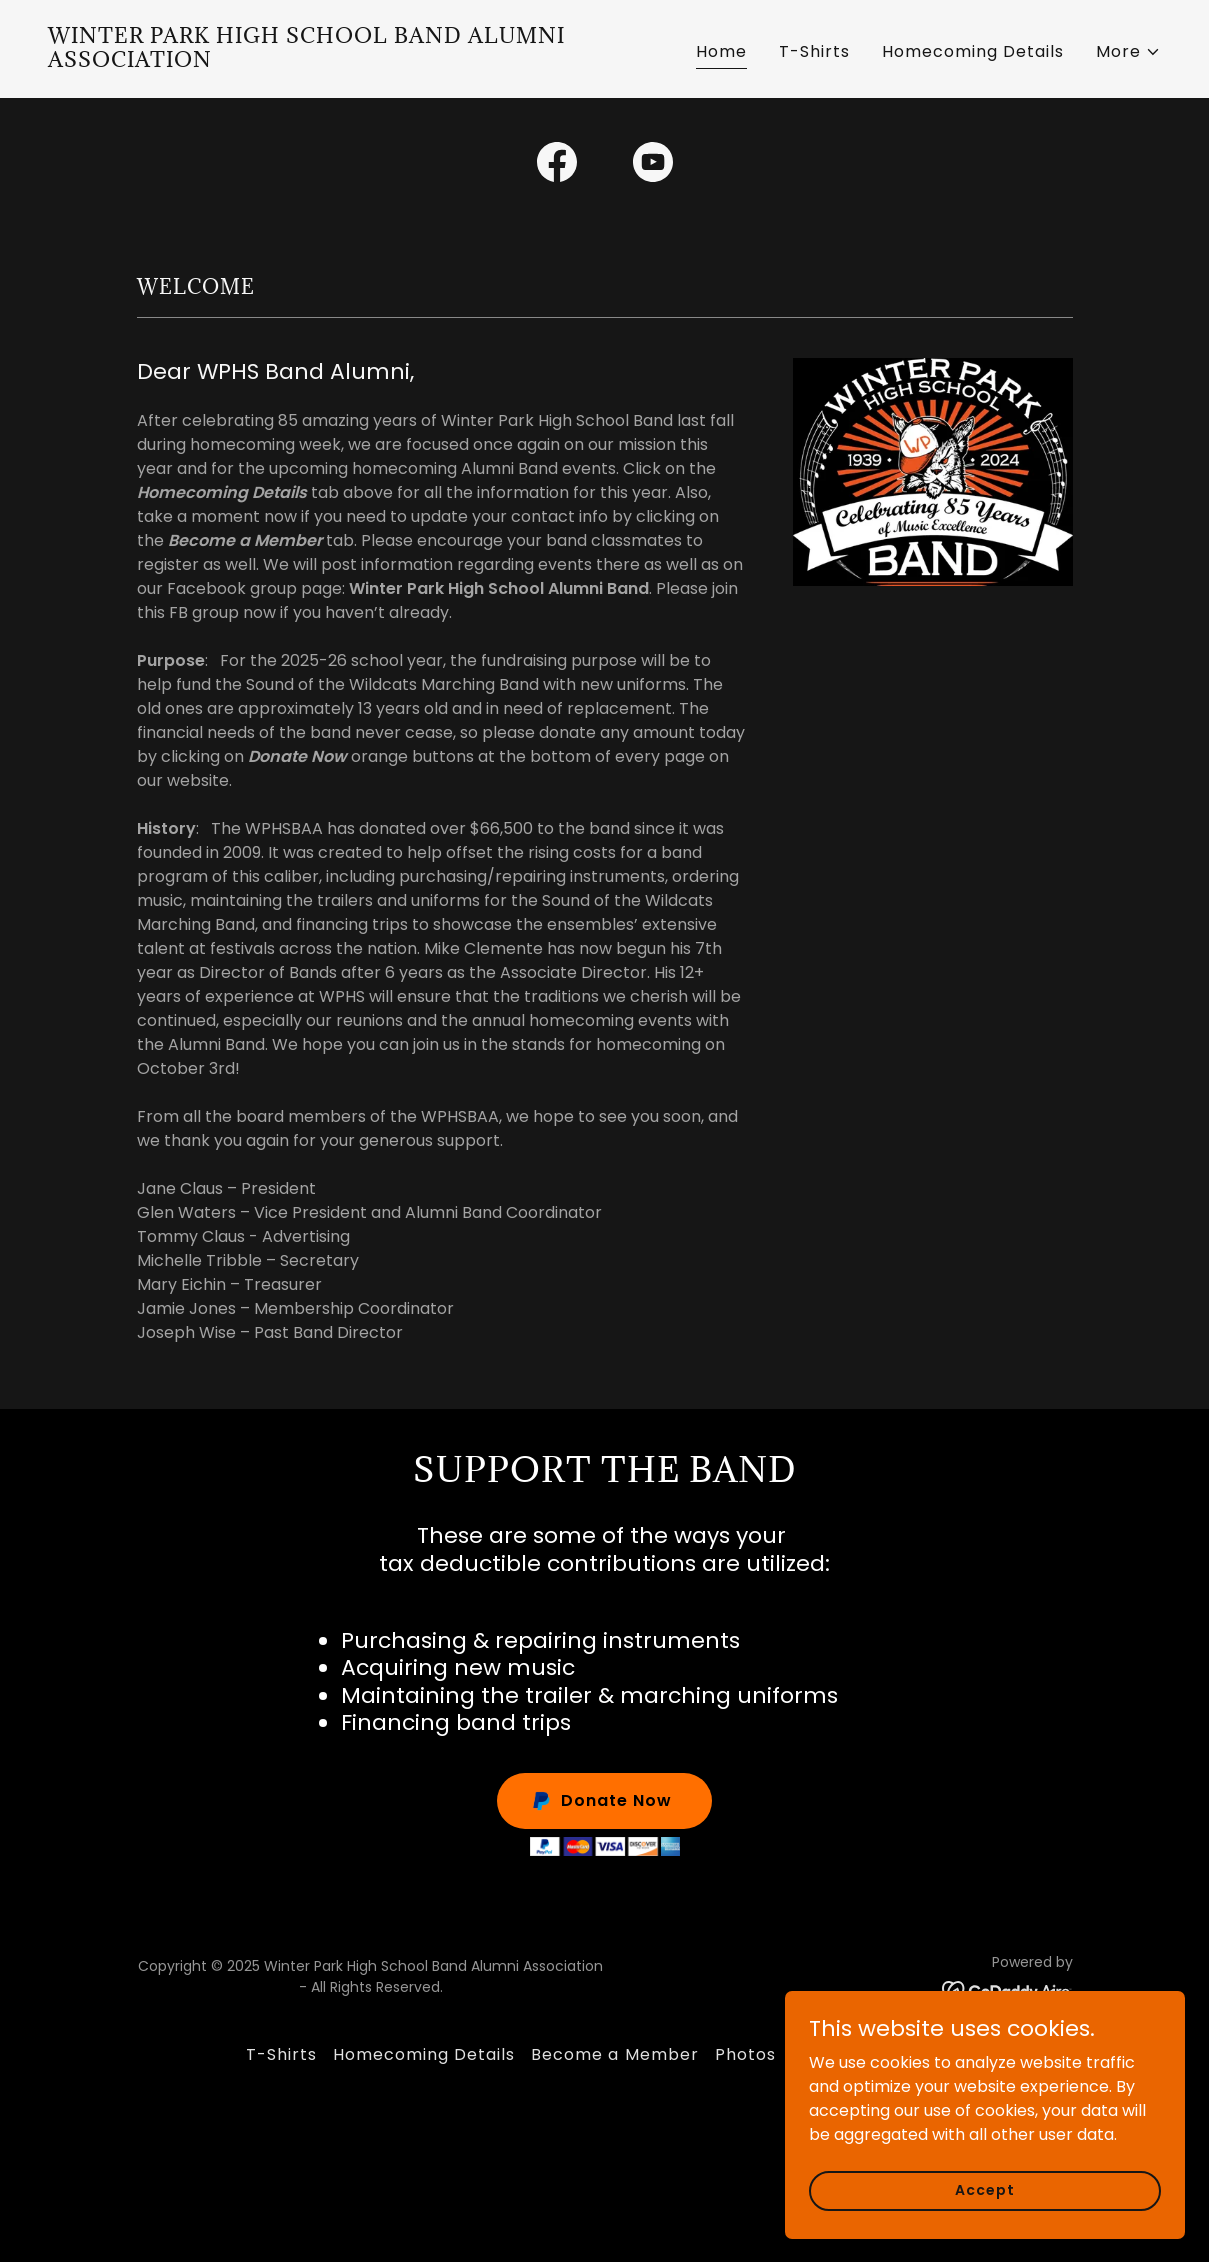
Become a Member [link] (614, 2054)
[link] (318, 61)
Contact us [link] (914, 2054)
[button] (1128, 52)
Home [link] (721, 51)
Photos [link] (745, 2054)
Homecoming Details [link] (973, 51)
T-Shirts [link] (814, 51)
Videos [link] (821, 2054)
